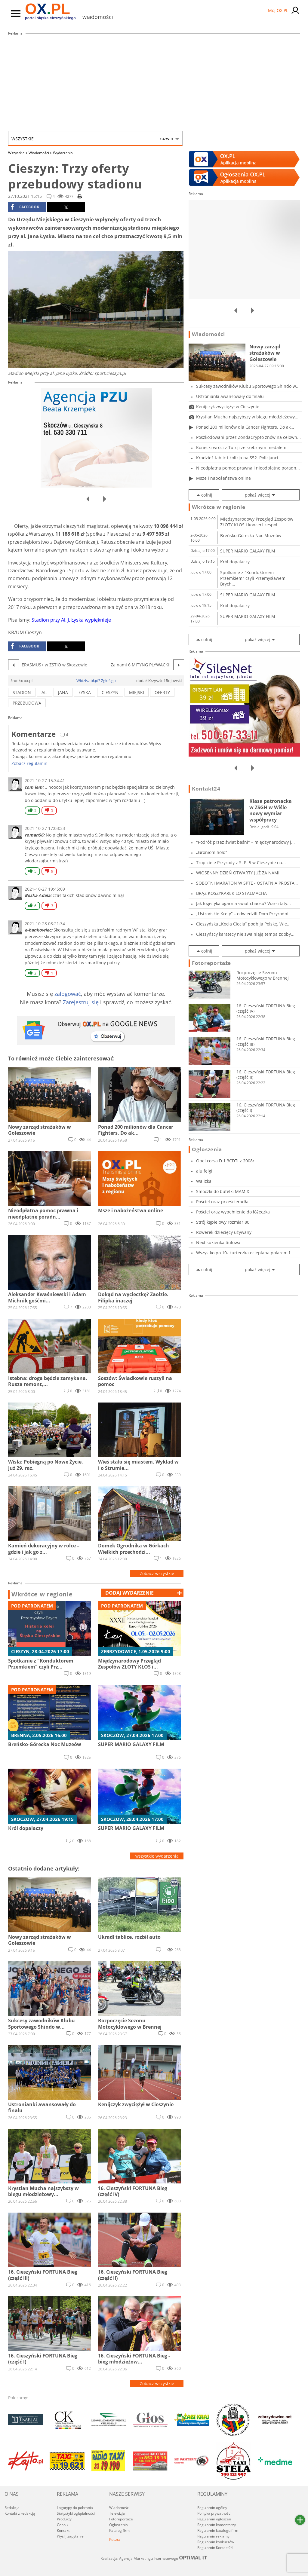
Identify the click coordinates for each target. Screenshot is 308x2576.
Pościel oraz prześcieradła (222, 1201)
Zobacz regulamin (29, 763)
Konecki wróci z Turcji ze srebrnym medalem (241, 447)
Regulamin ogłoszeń (214, 2519)
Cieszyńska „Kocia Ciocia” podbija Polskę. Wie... (243, 924)
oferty (162, 692)
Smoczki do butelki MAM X (222, 1191)
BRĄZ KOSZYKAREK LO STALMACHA (231, 893)
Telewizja (117, 2513)
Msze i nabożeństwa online (223, 478)
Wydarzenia (63, 152)
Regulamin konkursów (215, 2541)
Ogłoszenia (207, 1149)
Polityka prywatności (214, 2513)
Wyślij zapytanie (70, 2536)
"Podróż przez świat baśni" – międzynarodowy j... (245, 842)
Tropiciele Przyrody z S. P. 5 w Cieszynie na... (241, 862)
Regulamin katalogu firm (217, 2530)
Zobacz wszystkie (157, 1573)
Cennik (62, 2524)
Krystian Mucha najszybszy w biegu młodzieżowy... (247, 417)
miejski (136, 692)
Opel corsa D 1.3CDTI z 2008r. (226, 1161)
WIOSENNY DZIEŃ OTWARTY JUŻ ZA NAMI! (238, 873)
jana (63, 692)
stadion (22, 692)
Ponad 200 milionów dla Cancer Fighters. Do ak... (245, 427)
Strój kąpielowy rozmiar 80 (222, 1222)
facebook (25, 207)
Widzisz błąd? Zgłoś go (96, 680)
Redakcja (12, 2507)
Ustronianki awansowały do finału (230, 396)
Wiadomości (40, 152)
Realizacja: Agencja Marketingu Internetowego (154, 2558)
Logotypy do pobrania (75, 2507)
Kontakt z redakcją (20, 2513)
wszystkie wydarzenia (157, 1856)
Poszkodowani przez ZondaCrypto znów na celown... (248, 437)
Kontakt (63, 2530)
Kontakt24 (206, 789)
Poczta (114, 2539)
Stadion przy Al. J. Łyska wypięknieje (71, 619)
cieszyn (110, 692)
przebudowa (27, 703)
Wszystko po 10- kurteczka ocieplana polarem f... (245, 1253)
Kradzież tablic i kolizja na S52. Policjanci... (239, 457)
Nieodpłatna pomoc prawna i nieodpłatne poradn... (248, 468)
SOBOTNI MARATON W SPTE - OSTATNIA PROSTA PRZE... (245, 883)
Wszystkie (92, 139)
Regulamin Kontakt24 (215, 2547)
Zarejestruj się (81, 1002)
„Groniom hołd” (211, 852)
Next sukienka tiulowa (218, 1242)
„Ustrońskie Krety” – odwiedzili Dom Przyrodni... (244, 913)
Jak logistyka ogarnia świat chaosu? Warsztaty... (243, 903)
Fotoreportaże (211, 963)
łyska (85, 692)
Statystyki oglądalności (76, 2513)
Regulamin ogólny (212, 2507)
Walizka (203, 1181)
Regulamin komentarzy (216, 2524)
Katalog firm (119, 2530)
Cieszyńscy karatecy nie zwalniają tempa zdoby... (245, 934)
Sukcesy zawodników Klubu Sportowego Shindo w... (248, 386)
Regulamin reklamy (213, 2536)
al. (45, 692)
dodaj (129, 1592)
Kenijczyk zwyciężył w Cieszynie (227, 406)
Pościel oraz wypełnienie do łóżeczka (233, 1212)
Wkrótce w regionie (42, 1594)
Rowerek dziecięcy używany (223, 1232)
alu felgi (204, 1171)
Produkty (64, 2519)
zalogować (67, 993)
